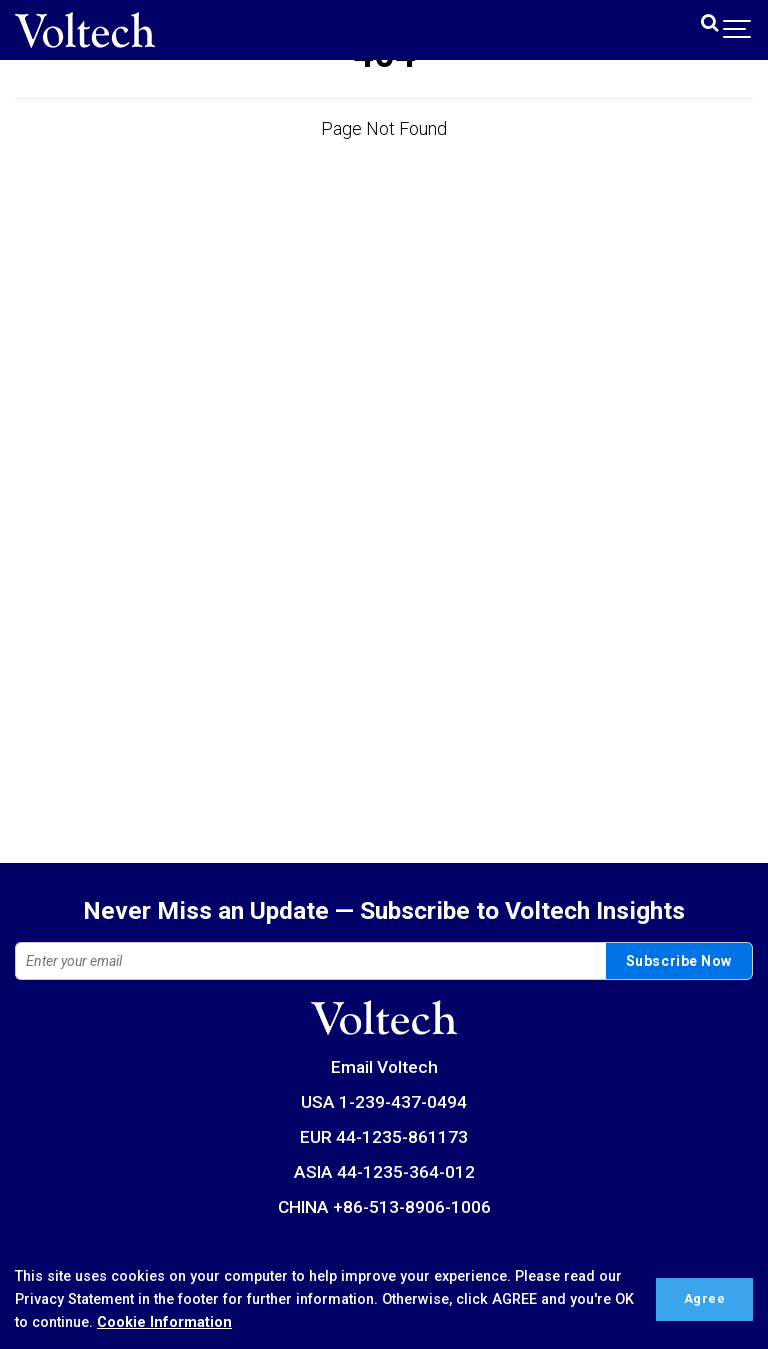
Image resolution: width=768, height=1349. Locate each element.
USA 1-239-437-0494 (384, 1102)
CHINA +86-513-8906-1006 (384, 1207)
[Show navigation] (738, 29)
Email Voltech (384, 1067)
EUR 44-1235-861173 (384, 1137)
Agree (705, 1298)
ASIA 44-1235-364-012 (384, 1172)
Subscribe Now (679, 961)
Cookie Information (164, 1322)
